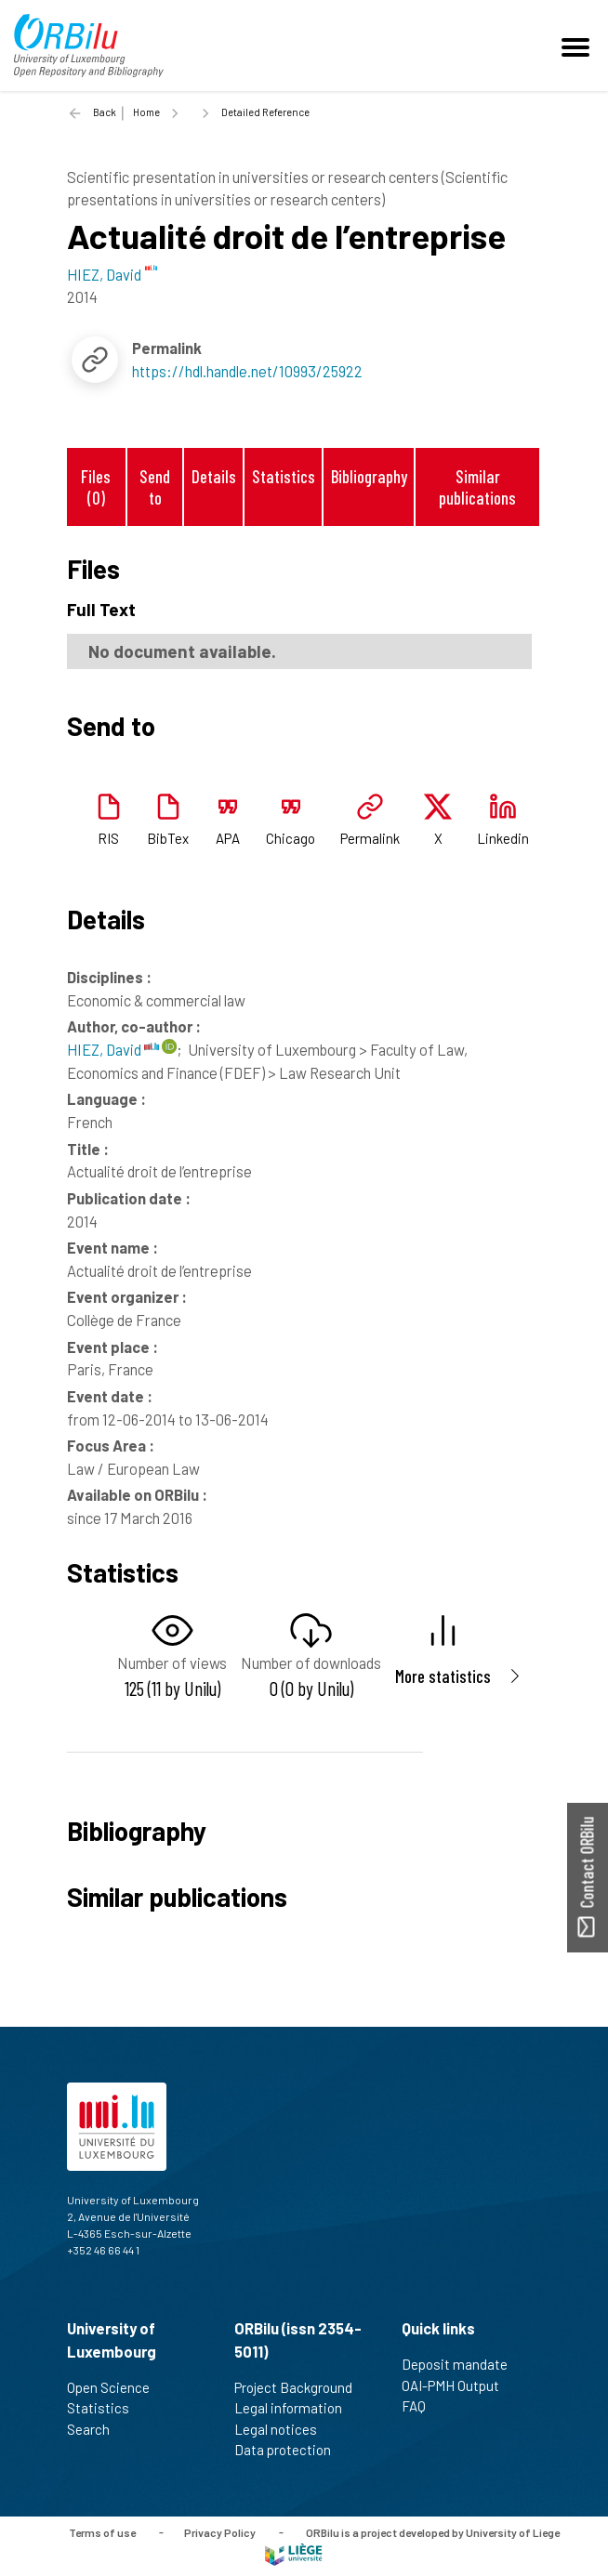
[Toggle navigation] (578, 45)
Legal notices (283, 2429)
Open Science (116, 2387)
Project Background (301, 2387)
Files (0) (96, 487)
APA (228, 838)
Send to (154, 487)
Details (214, 476)
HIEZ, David (113, 1049)
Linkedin (503, 838)
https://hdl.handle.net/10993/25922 (247, 370)
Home (146, 112)
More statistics (443, 1676)
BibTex (168, 838)
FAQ (422, 2406)
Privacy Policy (220, 2531)
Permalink (370, 838)
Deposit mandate (462, 2364)
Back (104, 112)
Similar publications (477, 487)
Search (96, 2429)
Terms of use (102, 2531)
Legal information (296, 2407)
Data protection (290, 2449)
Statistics (283, 476)
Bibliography (369, 476)
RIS (108, 838)
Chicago (290, 838)
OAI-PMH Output (458, 2385)
